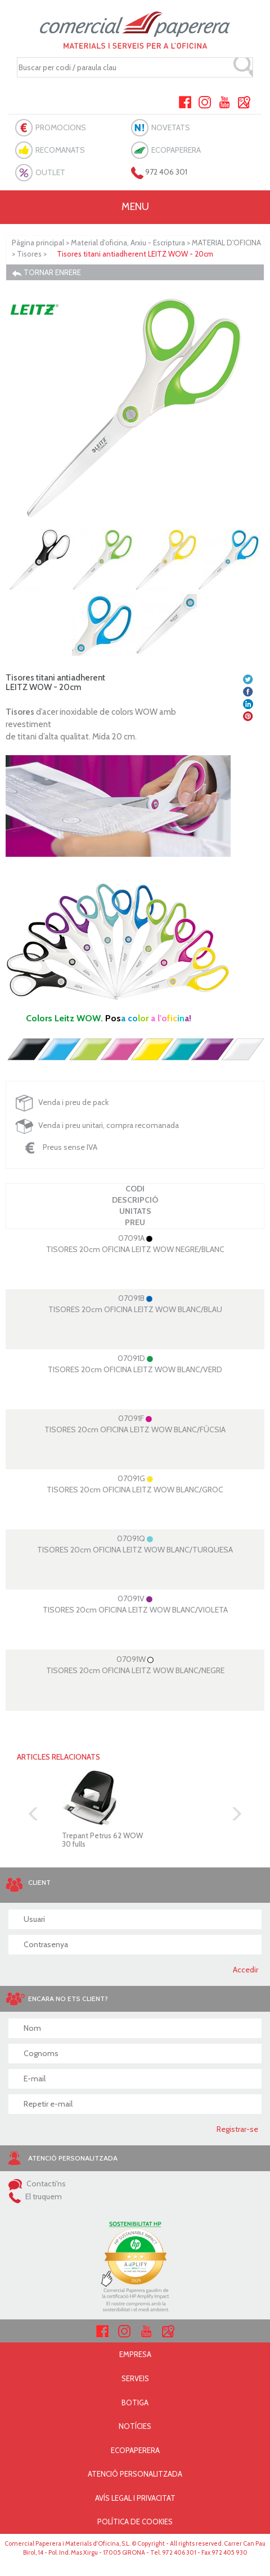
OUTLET (50, 172)
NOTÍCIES (135, 2426)
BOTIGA (135, 2402)
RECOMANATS (60, 150)
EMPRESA (135, 2354)
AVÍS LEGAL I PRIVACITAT (135, 2497)
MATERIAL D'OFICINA (226, 242)
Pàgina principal (38, 242)
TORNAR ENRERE (46, 272)
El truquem (35, 2196)
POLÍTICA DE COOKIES (135, 2521)
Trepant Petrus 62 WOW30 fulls (102, 1839)
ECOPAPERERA (176, 150)
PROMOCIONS (60, 127)
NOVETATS (170, 127)
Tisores (29, 253)
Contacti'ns (37, 2183)
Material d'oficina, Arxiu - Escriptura (128, 242)
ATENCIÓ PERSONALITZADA (135, 2473)
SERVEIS (135, 2378)
